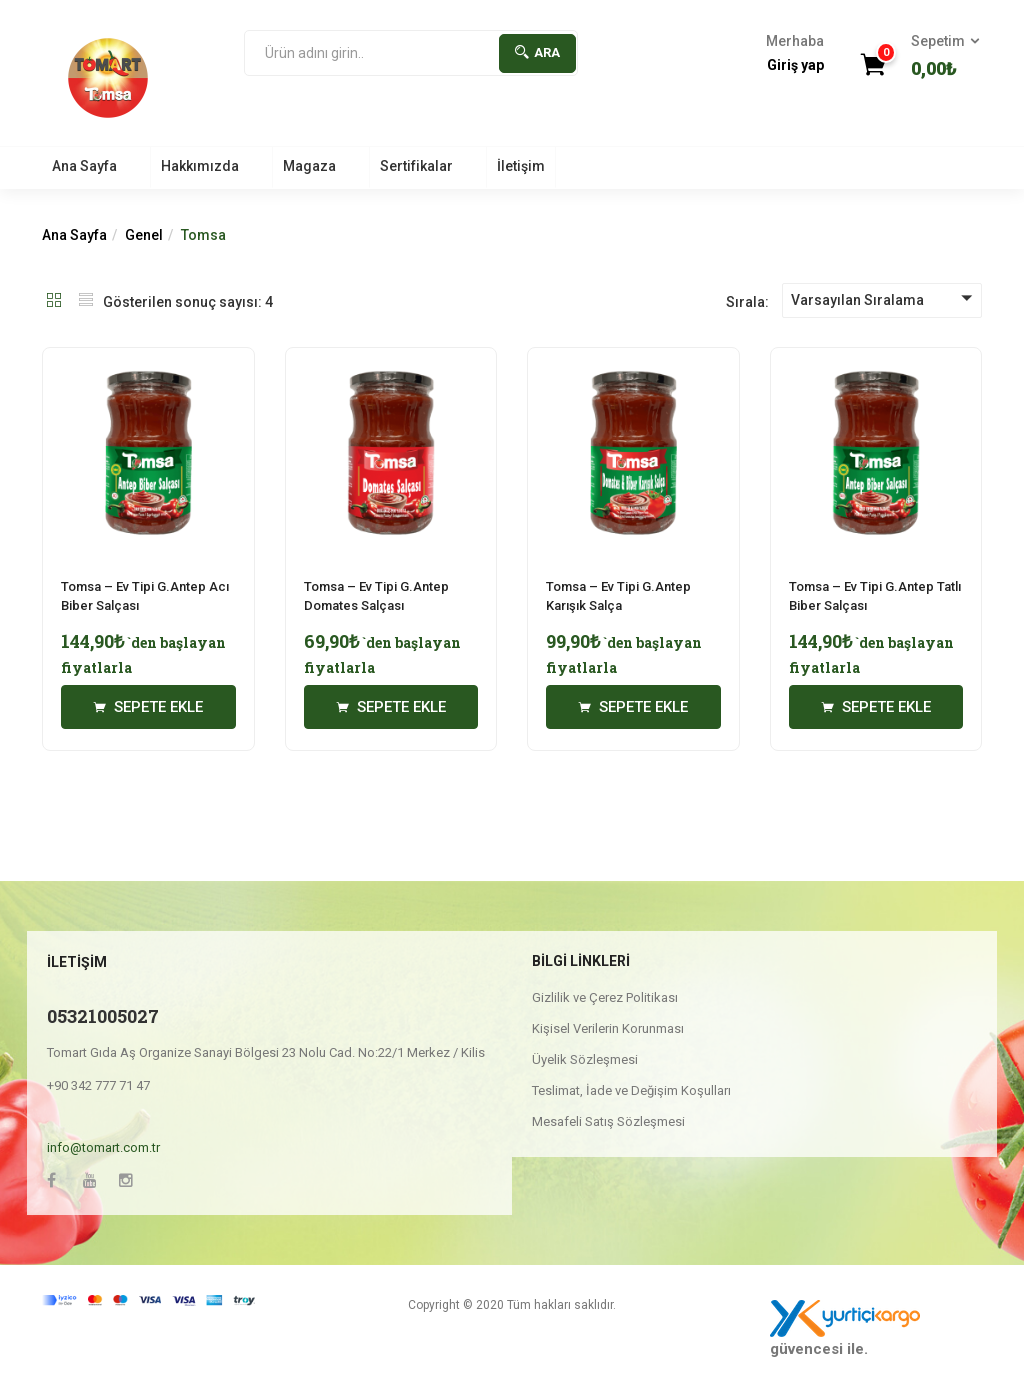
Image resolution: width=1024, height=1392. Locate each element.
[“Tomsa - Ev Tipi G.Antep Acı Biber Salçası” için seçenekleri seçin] (148, 707)
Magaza (309, 166)
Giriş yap (795, 65)
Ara (537, 52)
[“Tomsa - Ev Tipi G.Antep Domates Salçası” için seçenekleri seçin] (391, 707)
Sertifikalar (416, 166)
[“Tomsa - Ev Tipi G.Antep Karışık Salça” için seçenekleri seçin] (633, 707)
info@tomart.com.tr (103, 1147)
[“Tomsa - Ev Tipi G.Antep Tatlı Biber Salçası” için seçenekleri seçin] (876, 707)
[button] (939, 57)
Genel (144, 235)
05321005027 (103, 1016)
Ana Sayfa (84, 166)
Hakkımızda (200, 166)
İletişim (521, 166)
